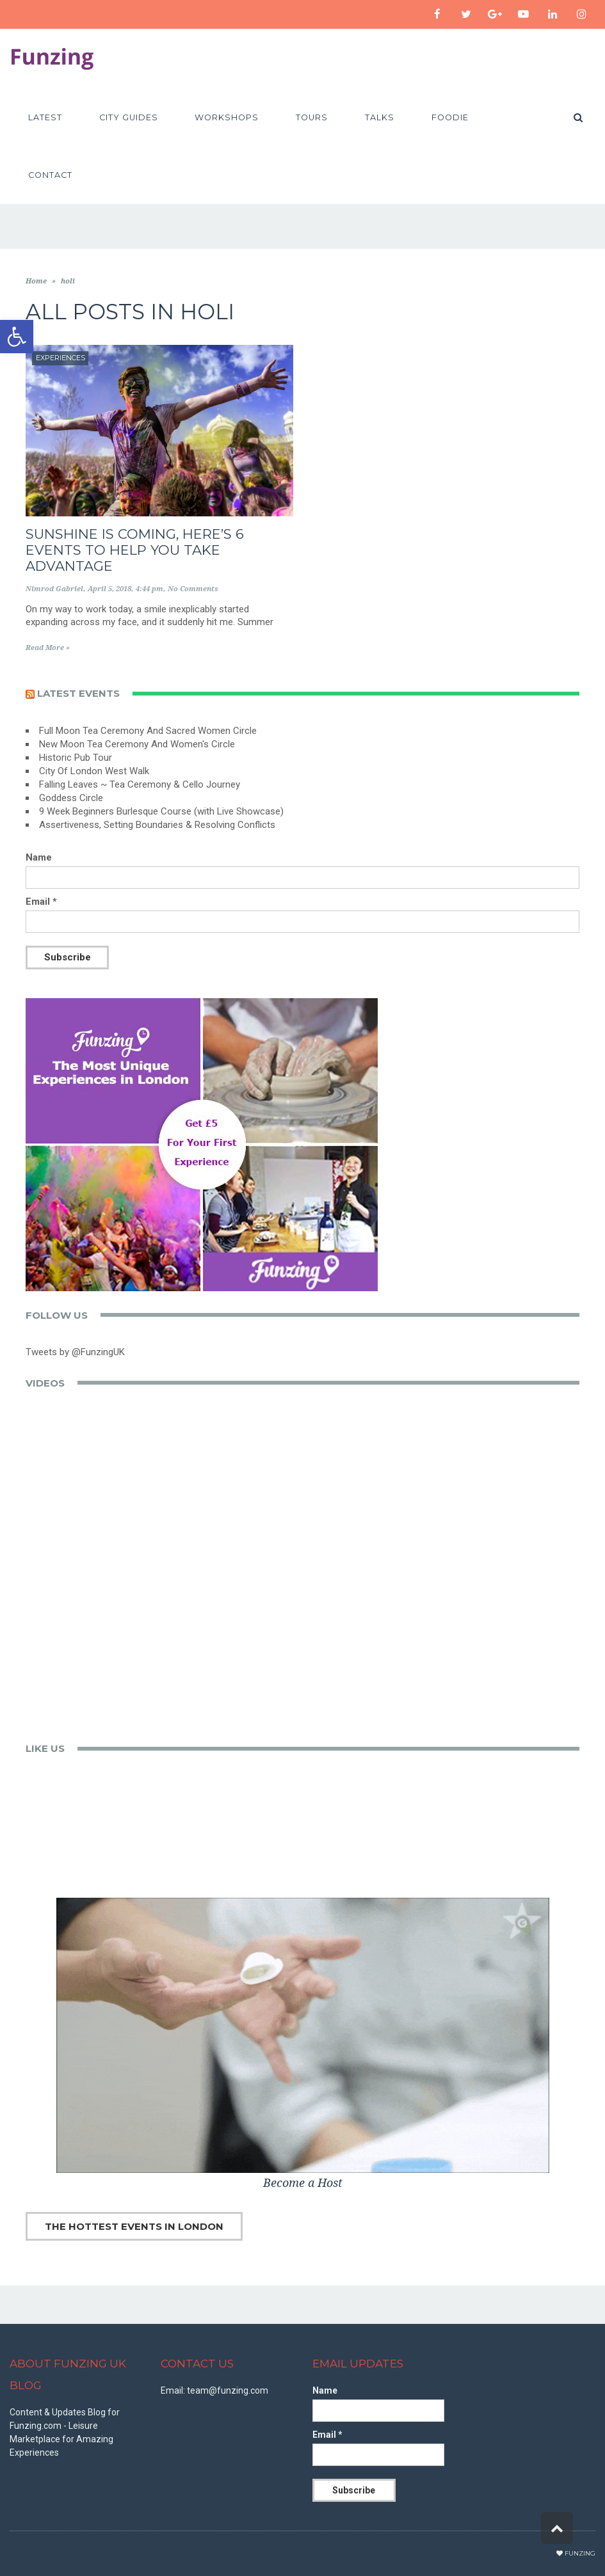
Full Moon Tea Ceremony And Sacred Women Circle (148, 730)
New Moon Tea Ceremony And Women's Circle (137, 744)
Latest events (78, 693)
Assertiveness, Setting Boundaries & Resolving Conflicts (157, 825)
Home (36, 281)
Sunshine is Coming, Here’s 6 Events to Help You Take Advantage (135, 550)
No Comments (193, 589)
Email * (41, 901)
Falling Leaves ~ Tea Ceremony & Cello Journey (139, 784)
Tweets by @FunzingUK (75, 1352)
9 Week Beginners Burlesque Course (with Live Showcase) (161, 811)
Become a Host (303, 2183)
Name (39, 857)
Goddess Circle (71, 798)
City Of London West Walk (94, 771)
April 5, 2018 (109, 589)
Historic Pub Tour (75, 757)
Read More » (48, 648)
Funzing (580, 2553)
